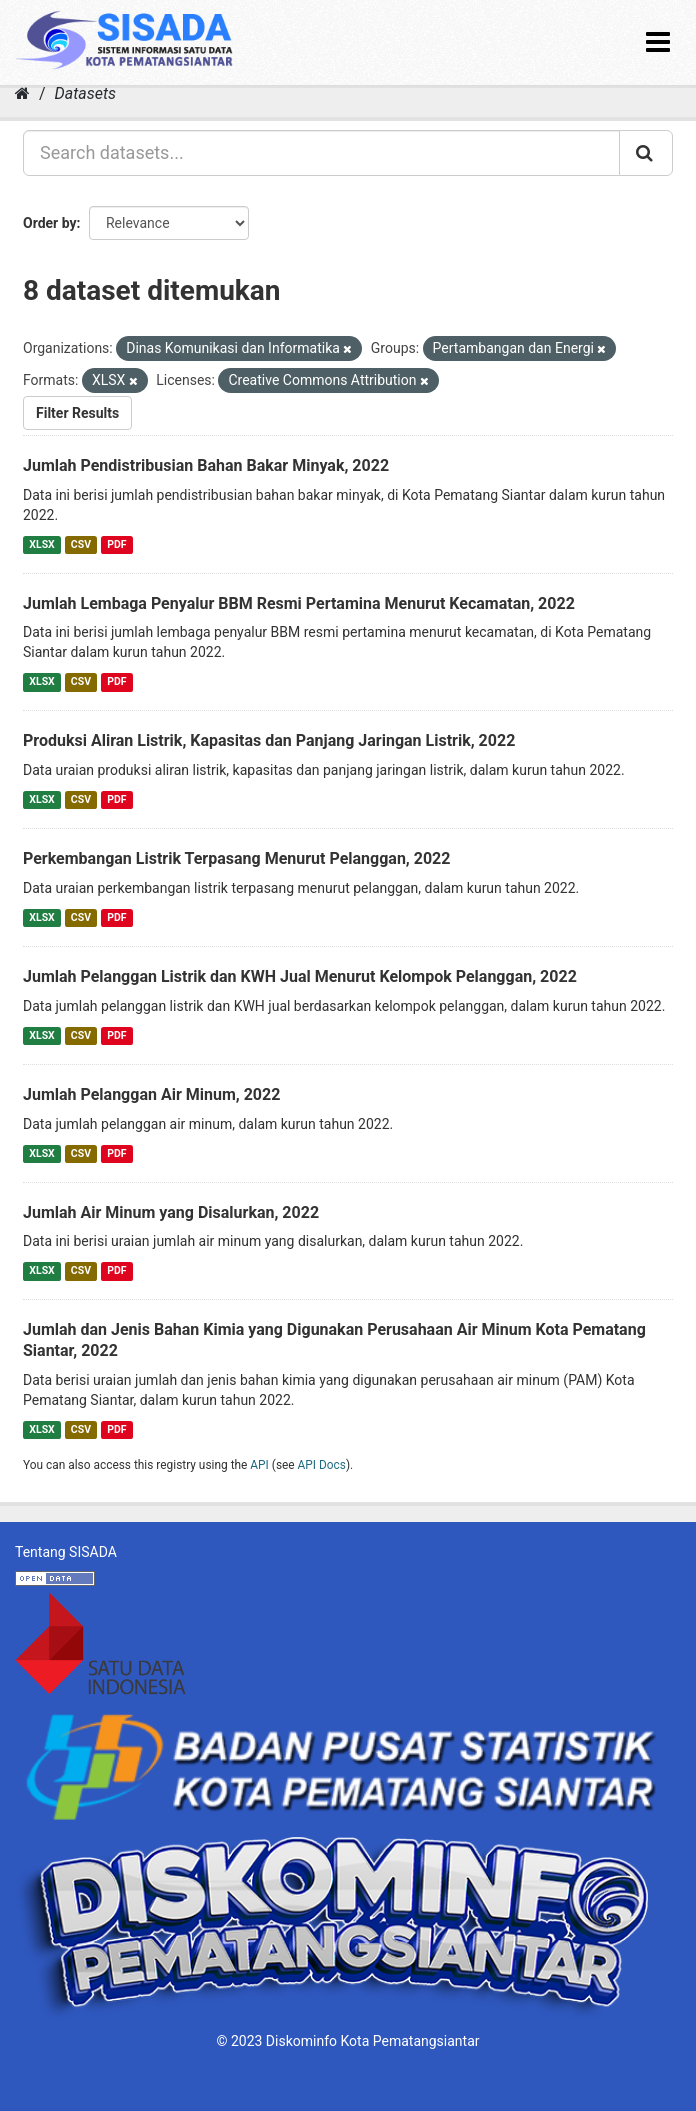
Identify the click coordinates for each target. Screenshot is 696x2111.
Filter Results (77, 413)
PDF (116, 544)
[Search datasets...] (321, 153)
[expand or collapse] (658, 42)
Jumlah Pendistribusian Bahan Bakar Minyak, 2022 (206, 465)
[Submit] (646, 153)
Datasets (85, 93)
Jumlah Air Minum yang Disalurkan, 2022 (171, 1212)
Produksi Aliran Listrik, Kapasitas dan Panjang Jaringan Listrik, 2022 (269, 740)
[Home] (22, 93)
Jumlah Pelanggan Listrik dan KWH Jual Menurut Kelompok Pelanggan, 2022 (300, 976)
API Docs (322, 1465)
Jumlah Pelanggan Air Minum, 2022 (151, 1094)
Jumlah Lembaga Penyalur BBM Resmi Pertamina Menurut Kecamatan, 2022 (299, 603)
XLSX (41, 544)
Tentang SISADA (66, 1552)
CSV (81, 544)
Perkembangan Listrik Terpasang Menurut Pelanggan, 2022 (236, 858)
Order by (50, 223)
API (259, 1465)
